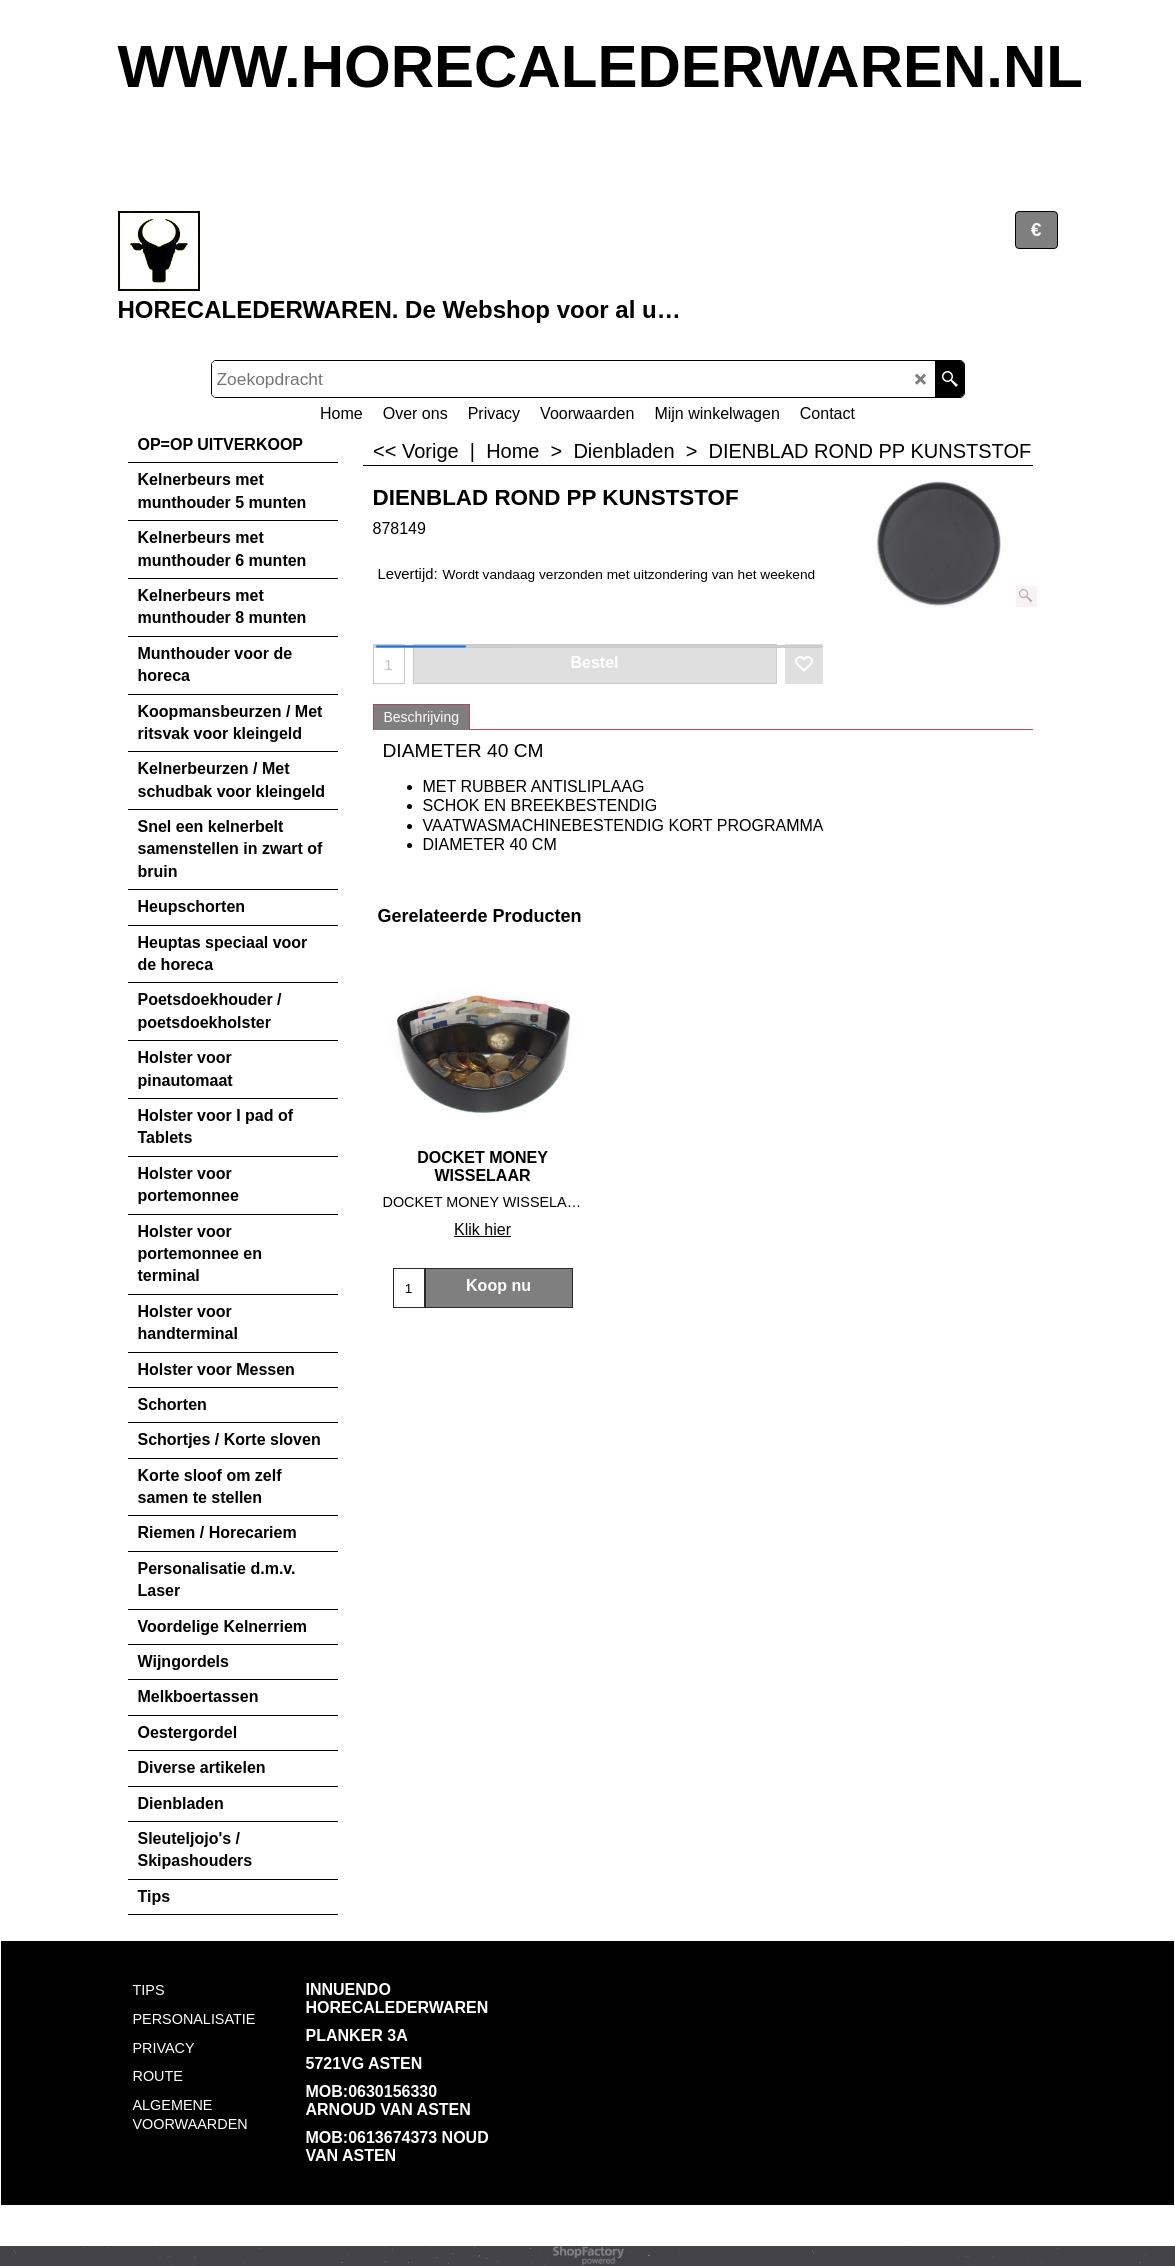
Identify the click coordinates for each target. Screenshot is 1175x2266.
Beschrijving (421, 717)
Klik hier (482, 1229)
